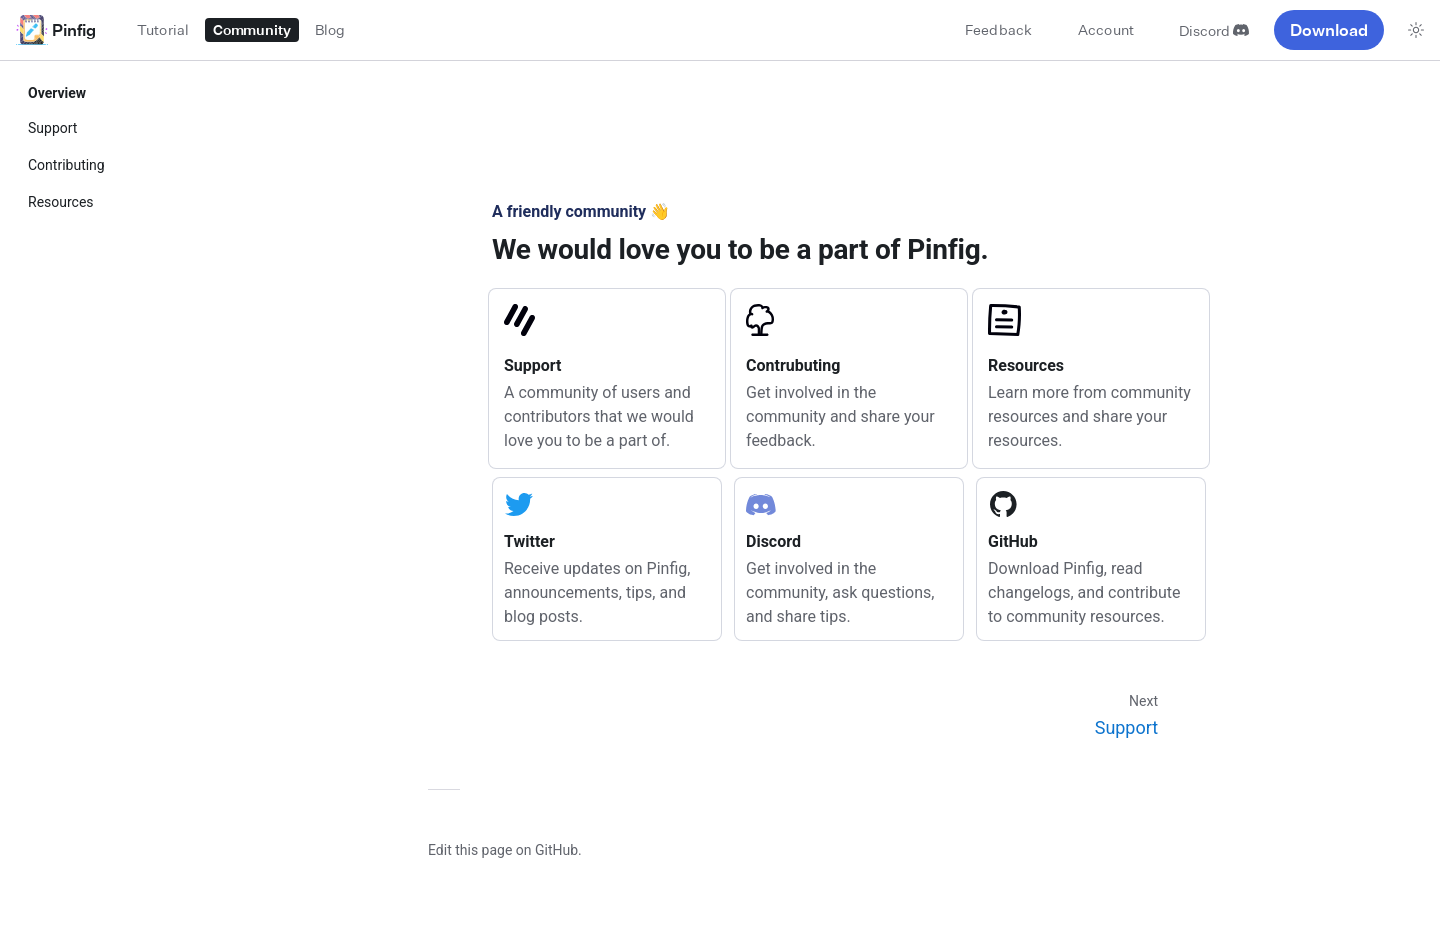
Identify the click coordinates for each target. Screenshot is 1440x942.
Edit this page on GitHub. (505, 850)
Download (1329, 30)
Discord (1214, 30)
